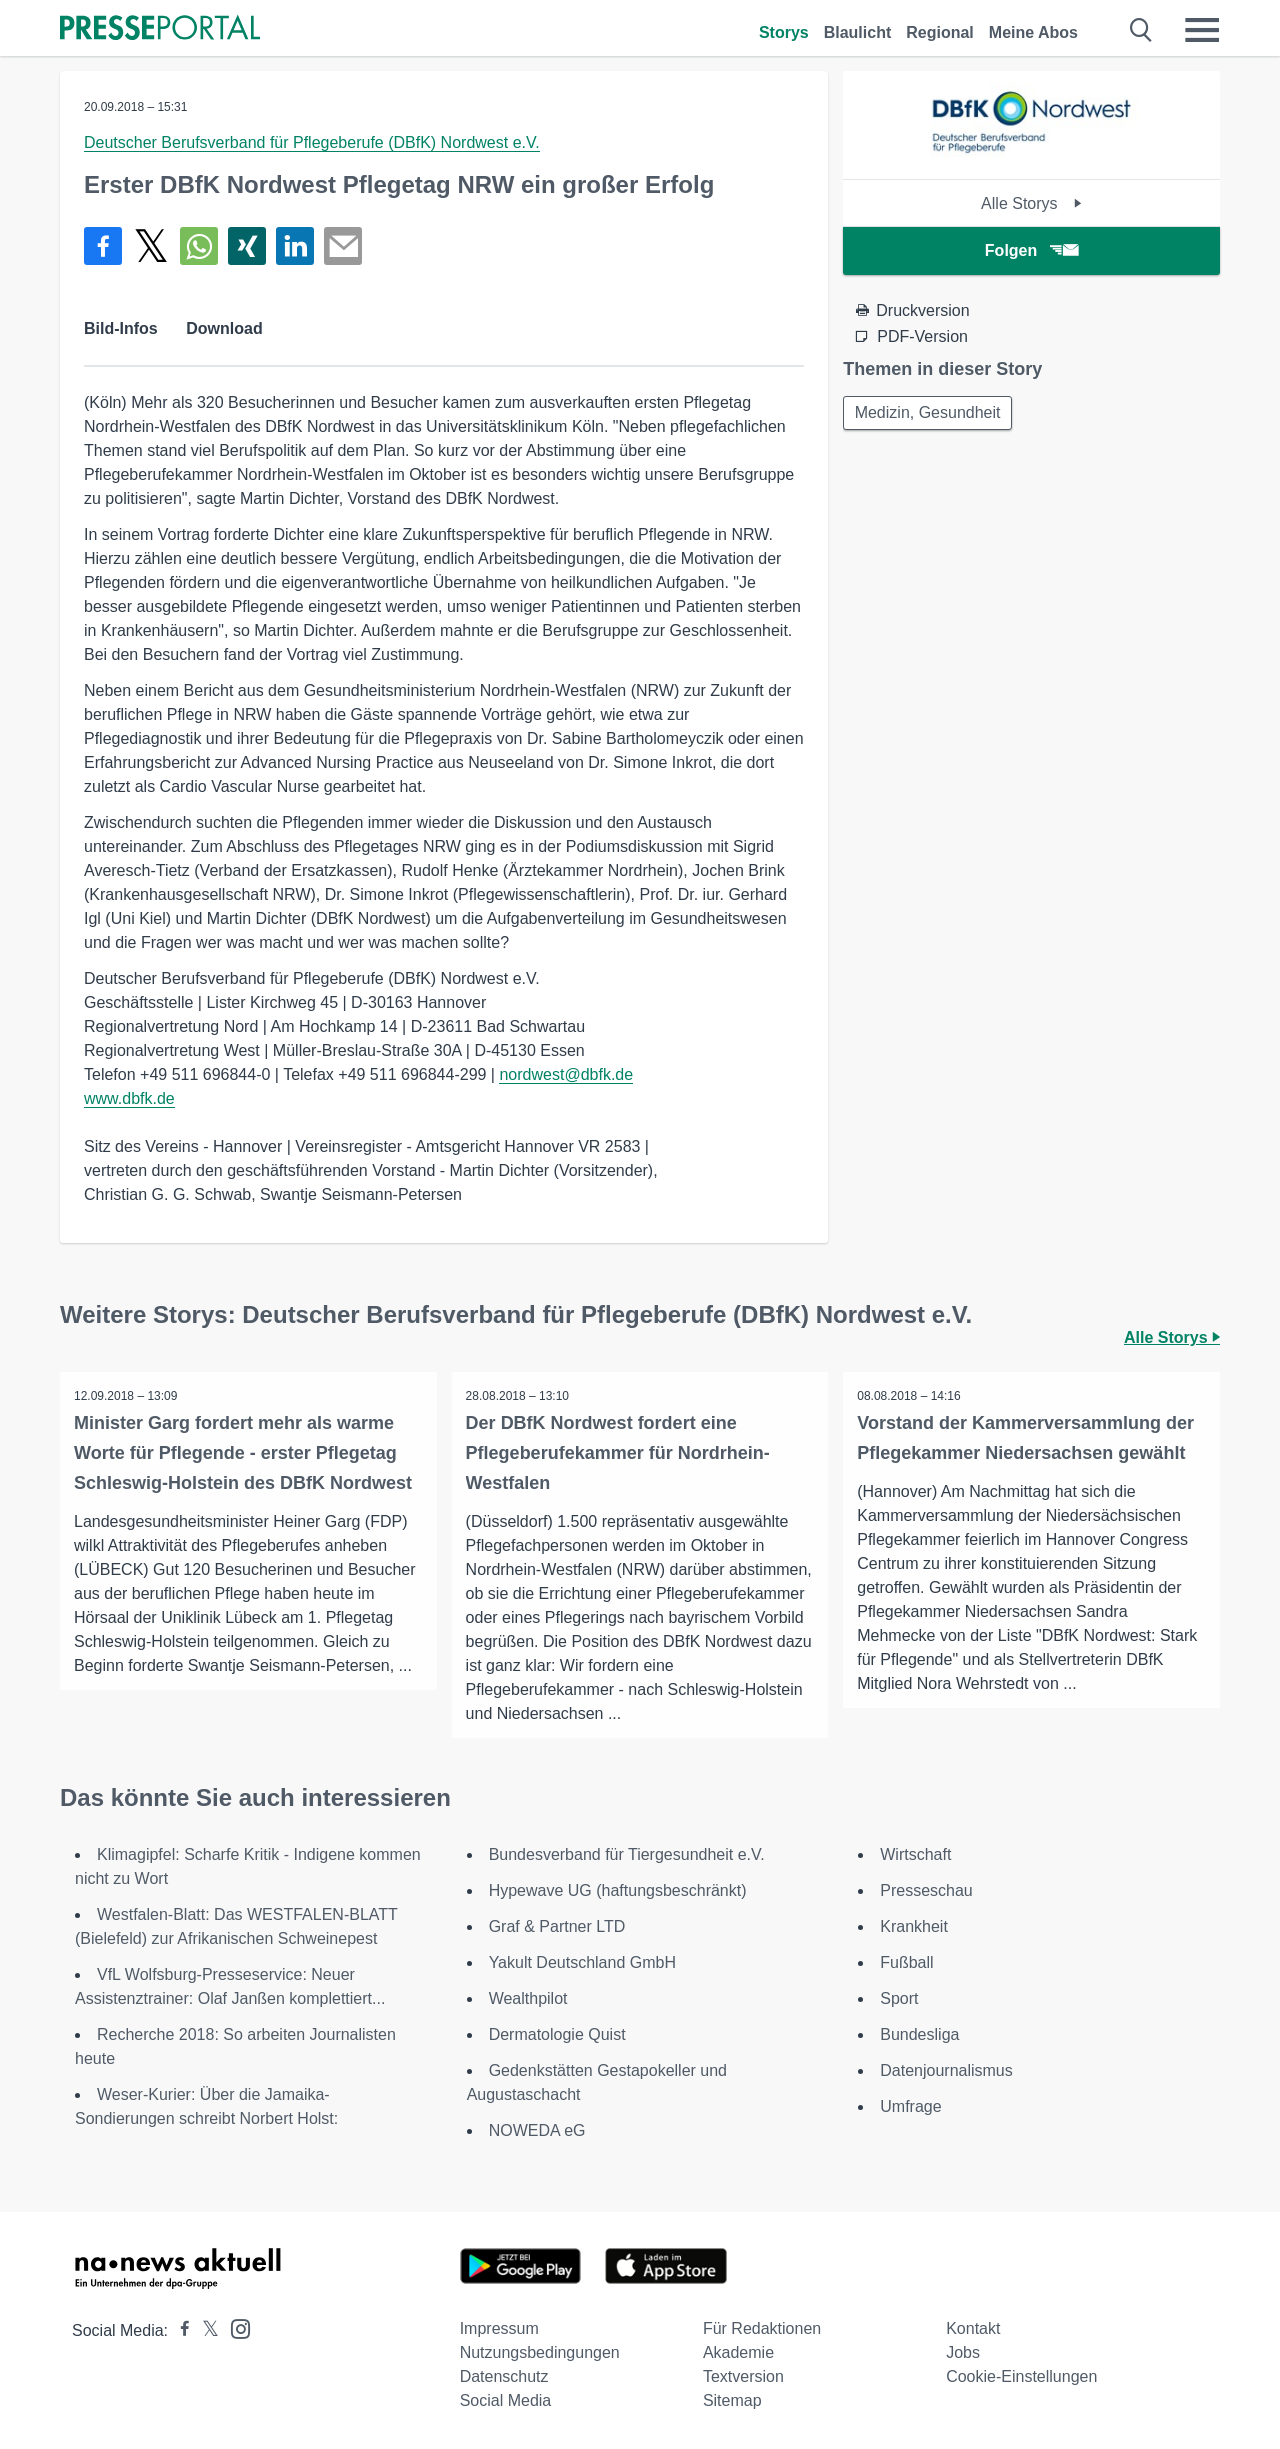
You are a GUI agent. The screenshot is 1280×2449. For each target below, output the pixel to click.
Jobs (963, 2352)
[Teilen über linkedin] (295, 246)
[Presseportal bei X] (204, 2330)
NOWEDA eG (537, 2130)
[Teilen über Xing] (247, 246)
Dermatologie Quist (557, 2034)
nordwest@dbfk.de (566, 1074)
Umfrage (910, 2106)
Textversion (743, 2376)
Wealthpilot (528, 1998)
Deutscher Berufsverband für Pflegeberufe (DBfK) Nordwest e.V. (312, 142)
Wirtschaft (915, 1854)
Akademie (738, 2352)
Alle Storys (1031, 203)
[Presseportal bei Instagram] (234, 2327)
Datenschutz (504, 2376)
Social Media (506, 2400)
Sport (899, 1998)
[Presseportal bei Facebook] (179, 2330)
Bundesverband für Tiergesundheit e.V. (627, 1854)
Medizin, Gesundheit (929, 413)
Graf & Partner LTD (557, 1926)
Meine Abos (1033, 32)
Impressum (499, 2328)
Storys (784, 32)
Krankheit (914, 1926)
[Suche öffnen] (1141, 30)
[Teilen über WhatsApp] (199, 246)
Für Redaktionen (762, 2328)
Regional (940, 32)
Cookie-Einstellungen (1021, 2376)
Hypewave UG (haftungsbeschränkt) (618, 1890)
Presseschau (926, 1890)
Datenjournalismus (946, 2070)
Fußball (906, 1962)
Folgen (1031, 250)
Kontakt (973, 2328)
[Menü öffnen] (1202, 30)
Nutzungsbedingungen (540, 2352)
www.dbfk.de (129, 1098)
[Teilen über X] (151, 246)
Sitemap (732, 2400)
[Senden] (343, 246)
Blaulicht (858, 32)
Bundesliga (919, 2034)
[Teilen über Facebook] (103, 246)
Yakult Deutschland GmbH (582, 1962)
